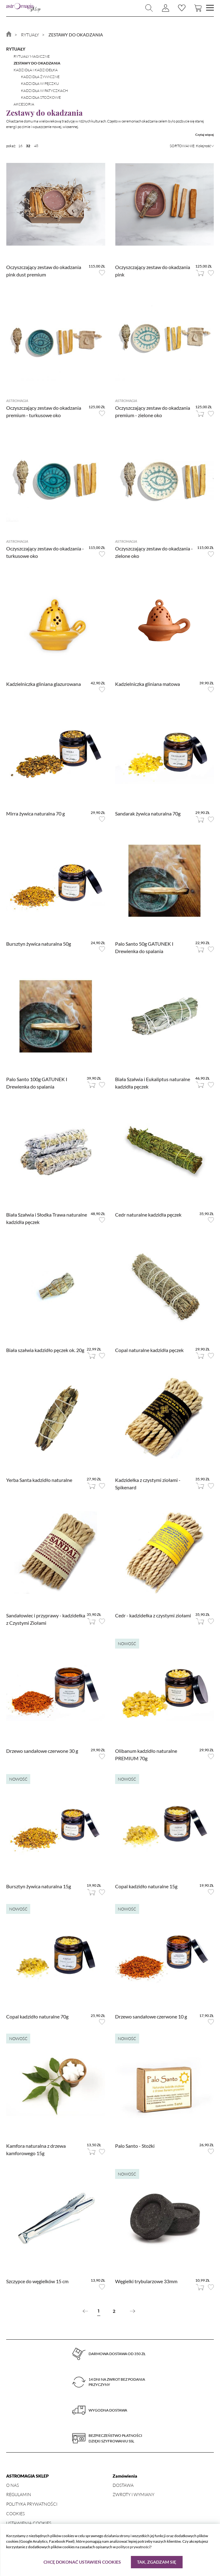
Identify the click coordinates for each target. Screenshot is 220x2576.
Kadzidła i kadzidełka (36, 70)
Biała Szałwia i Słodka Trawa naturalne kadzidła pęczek (46, 1218)
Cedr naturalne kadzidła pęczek (148, 1214)
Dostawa (123, 2485)
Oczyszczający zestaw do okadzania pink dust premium (43, 270)
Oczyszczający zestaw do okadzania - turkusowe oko (45, 552)
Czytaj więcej (204, 134)
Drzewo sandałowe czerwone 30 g (42, 1751)
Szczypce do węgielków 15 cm (37, 2281)
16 (20, 145)
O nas (12, 2485)
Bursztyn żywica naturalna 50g (38, 944)
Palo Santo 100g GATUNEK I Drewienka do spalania (36, 1082)
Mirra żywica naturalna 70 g (35, 813)
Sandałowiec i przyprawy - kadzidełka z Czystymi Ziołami (45, 1619)
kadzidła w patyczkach (44, 90)
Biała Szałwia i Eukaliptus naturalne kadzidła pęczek (152, 1082)
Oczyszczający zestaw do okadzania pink (152, 270)
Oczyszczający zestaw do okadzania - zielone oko (154, 552)
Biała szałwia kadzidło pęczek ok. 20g (45, 1350)
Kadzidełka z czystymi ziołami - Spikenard (148, 1483)
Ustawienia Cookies (28, 2523)
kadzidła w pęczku (40, 83)
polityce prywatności (133, 2547)
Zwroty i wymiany (133, 2494)
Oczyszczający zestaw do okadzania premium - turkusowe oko (43, 411)
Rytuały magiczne (32, 56)
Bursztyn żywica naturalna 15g (38, 1886)
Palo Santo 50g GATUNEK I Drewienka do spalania (144, 947)
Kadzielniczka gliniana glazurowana (43, 684)
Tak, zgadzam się (156, 2562)
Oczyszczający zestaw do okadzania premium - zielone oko (152, 411)
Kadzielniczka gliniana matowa (147, 684)
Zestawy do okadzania (37, 63)
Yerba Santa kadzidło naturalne (39, 1480)
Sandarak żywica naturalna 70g (148, 813)
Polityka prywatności (31, 2504)
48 (36, 145)
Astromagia (17, 401)
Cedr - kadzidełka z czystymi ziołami (153, 1615)
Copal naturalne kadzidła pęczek (149, 1350)
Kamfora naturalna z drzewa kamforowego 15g (36, 2149)
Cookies (15, 2513)
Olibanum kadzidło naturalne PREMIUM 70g (146, 1754)
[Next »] (132, 2311)
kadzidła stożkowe (41, 97)
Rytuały (15, 49)
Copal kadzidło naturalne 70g (37, 2016)
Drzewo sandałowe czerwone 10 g (151, 2016)
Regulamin (18, 2494)
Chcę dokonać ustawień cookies (82, 2562)
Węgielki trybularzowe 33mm (146, 2281)
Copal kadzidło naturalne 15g (146, 1886)
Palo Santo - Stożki (135, 2146)
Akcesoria (24, 104)
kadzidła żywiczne (40, 76)
